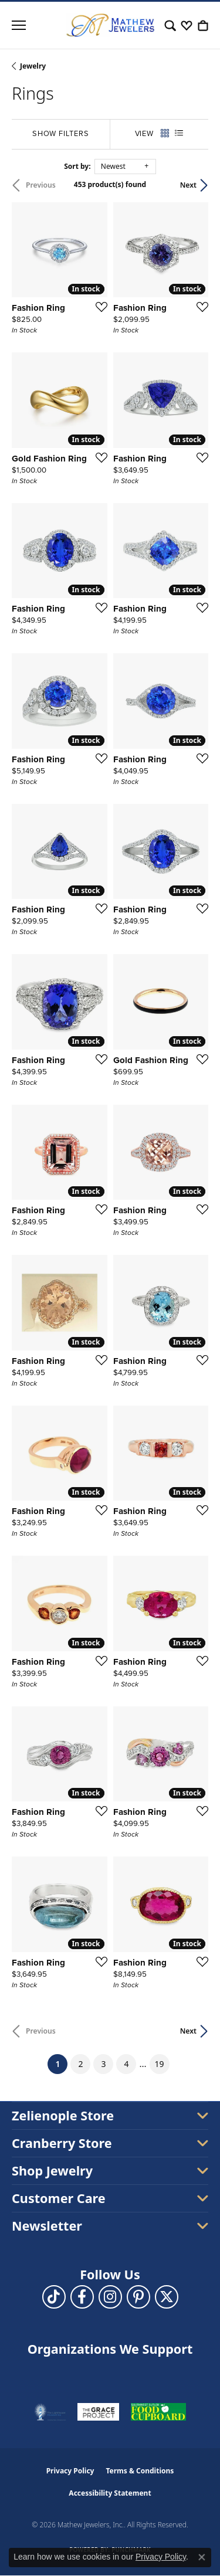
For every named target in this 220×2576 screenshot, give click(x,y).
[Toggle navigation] (19, 25)
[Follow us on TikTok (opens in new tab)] (54, 2297)
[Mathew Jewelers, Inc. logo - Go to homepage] (110, 25)
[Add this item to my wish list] (98, 306)
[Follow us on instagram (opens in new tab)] (110, 2297)
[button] (170, 25)
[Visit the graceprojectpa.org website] (98, 2412)
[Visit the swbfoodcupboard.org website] (158, 2412)
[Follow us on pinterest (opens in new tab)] (138, 2297)
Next (188, 185)
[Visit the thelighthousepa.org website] (50, 2412)
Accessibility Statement (110, 2493)
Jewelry (33, 66)
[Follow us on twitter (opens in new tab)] (166, 2297)
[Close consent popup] (201, 2557)
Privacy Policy (70, 2471)
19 (159, 2063)
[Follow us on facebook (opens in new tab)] (82, 2297)
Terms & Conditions (140, 2471)
